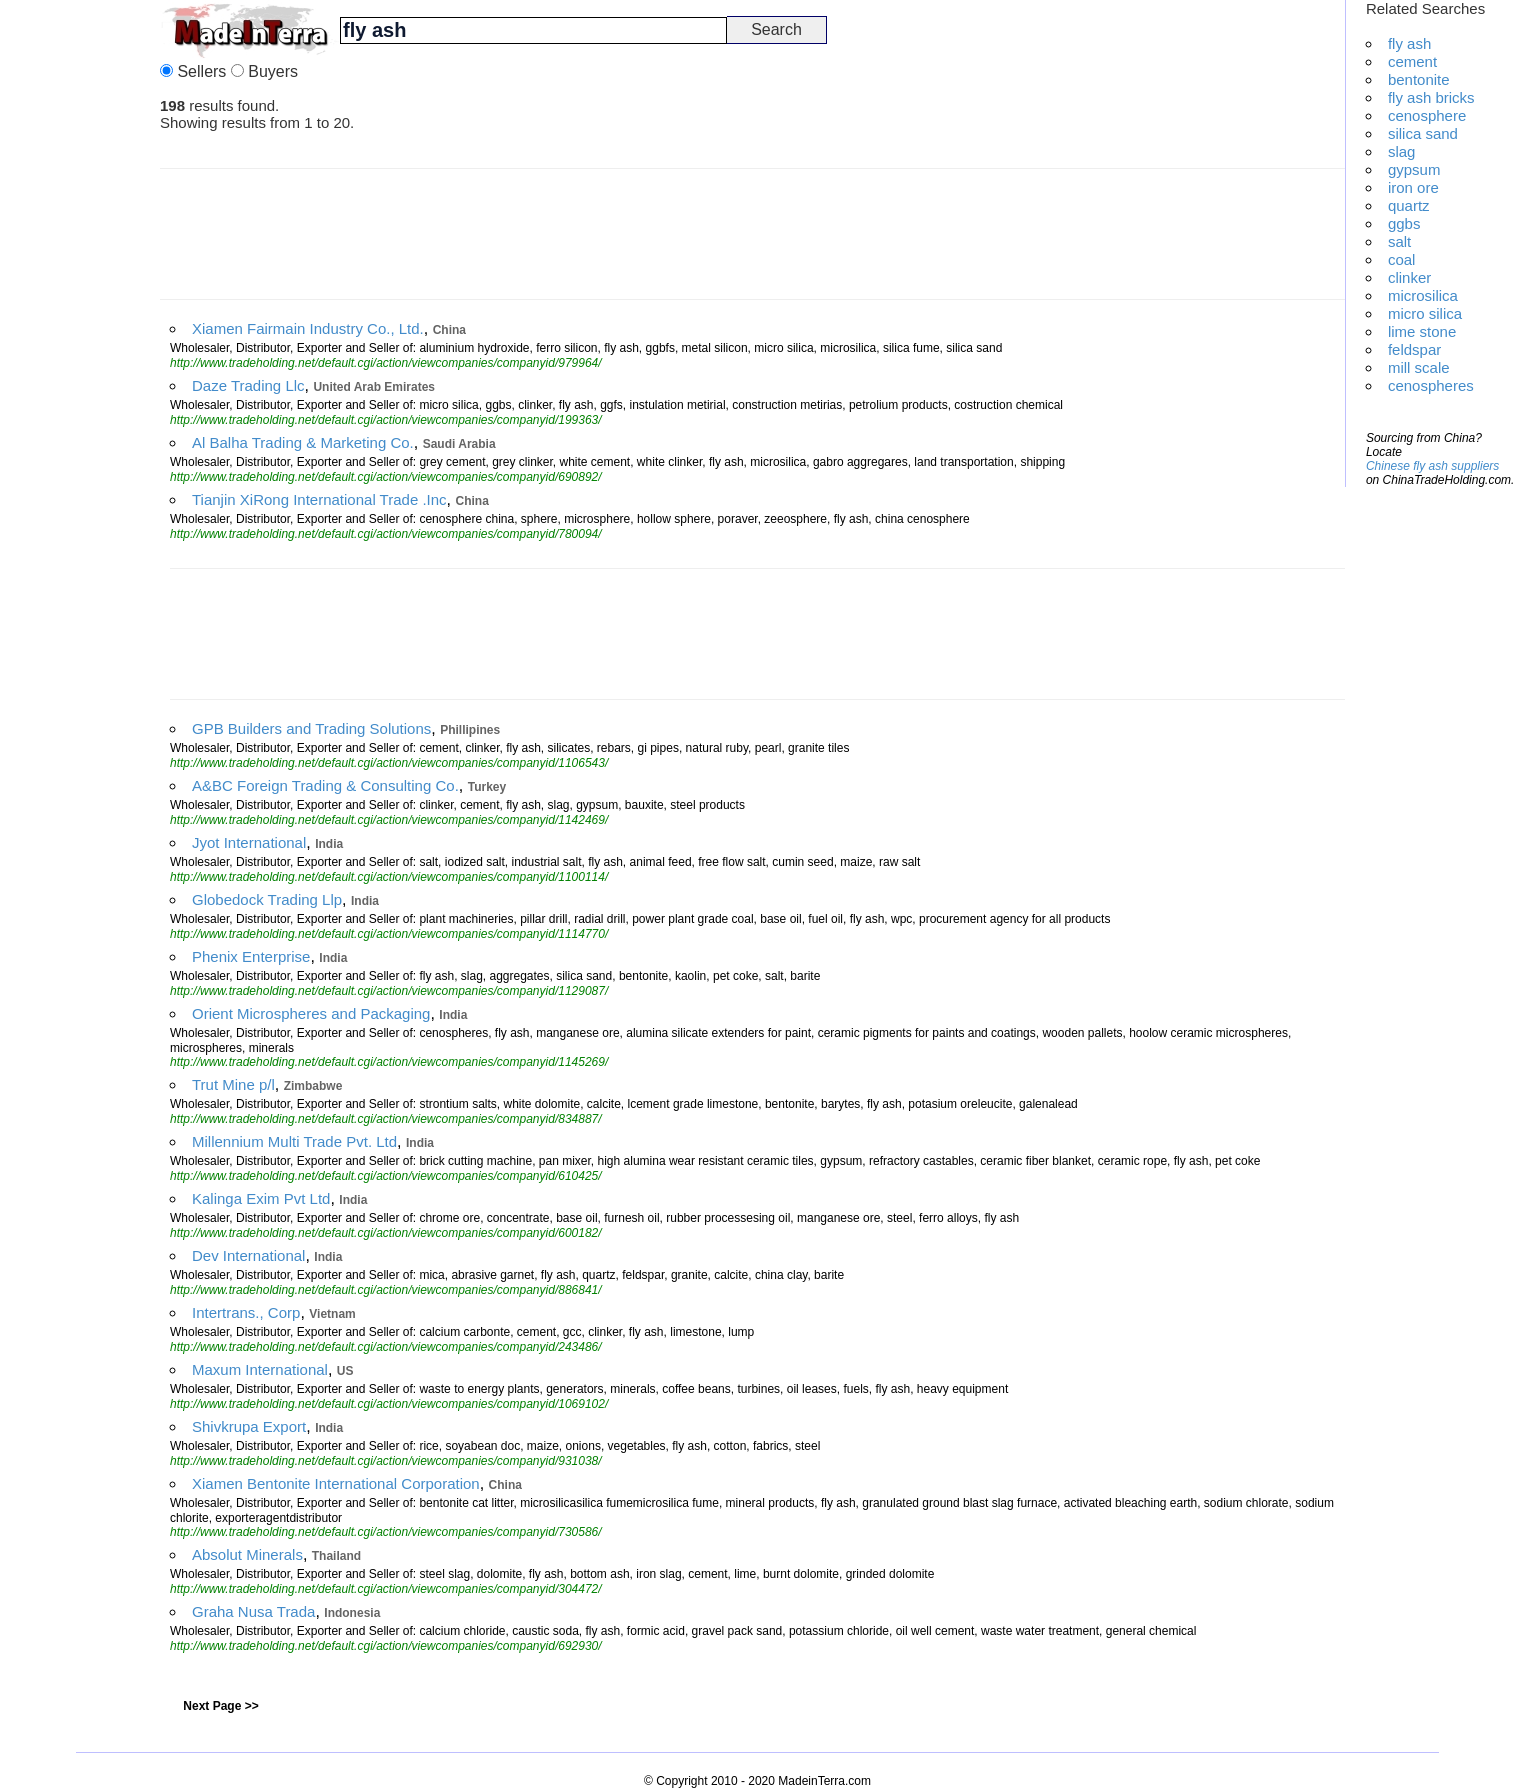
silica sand (1423, 133)
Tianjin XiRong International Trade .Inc (319, 499)
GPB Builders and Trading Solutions (311, 728)
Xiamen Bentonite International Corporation (336, 1483)
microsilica (1423, 295)
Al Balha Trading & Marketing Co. (303, 442)
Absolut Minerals (247, 1554)
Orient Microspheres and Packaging (311, 1013)
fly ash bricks (1431, 97)
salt (1399, 241)
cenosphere (1427, 115)
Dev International (248, 1255)
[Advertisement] (80, 300)
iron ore (1413, 187)
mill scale (1419, 367)
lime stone (1422, 331)
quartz (1409, 205)
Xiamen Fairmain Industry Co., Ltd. (308, 328)
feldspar (1414, 349)
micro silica (1425, 313)
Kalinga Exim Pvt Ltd (261, 1198)
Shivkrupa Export (249, 1426)
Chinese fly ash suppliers (1432, 466)
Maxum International (260, 1369)
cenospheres (1431, 385)
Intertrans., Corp (246, 1312)
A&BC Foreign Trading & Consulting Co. (325, 785)
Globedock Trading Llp (267, 899)
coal (1402, 259)
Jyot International (249, 842)
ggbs (1404, 223)
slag (1402, 151)
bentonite (1419, 79)
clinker (1409, 277)
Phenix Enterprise (251, 956)
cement (1412, 61)
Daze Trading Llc (248, 385)
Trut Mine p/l (233, 1084)
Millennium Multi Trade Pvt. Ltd (294, 1141)
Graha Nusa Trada (253, 1611)
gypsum (1414, 169)
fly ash (1409, 43)
